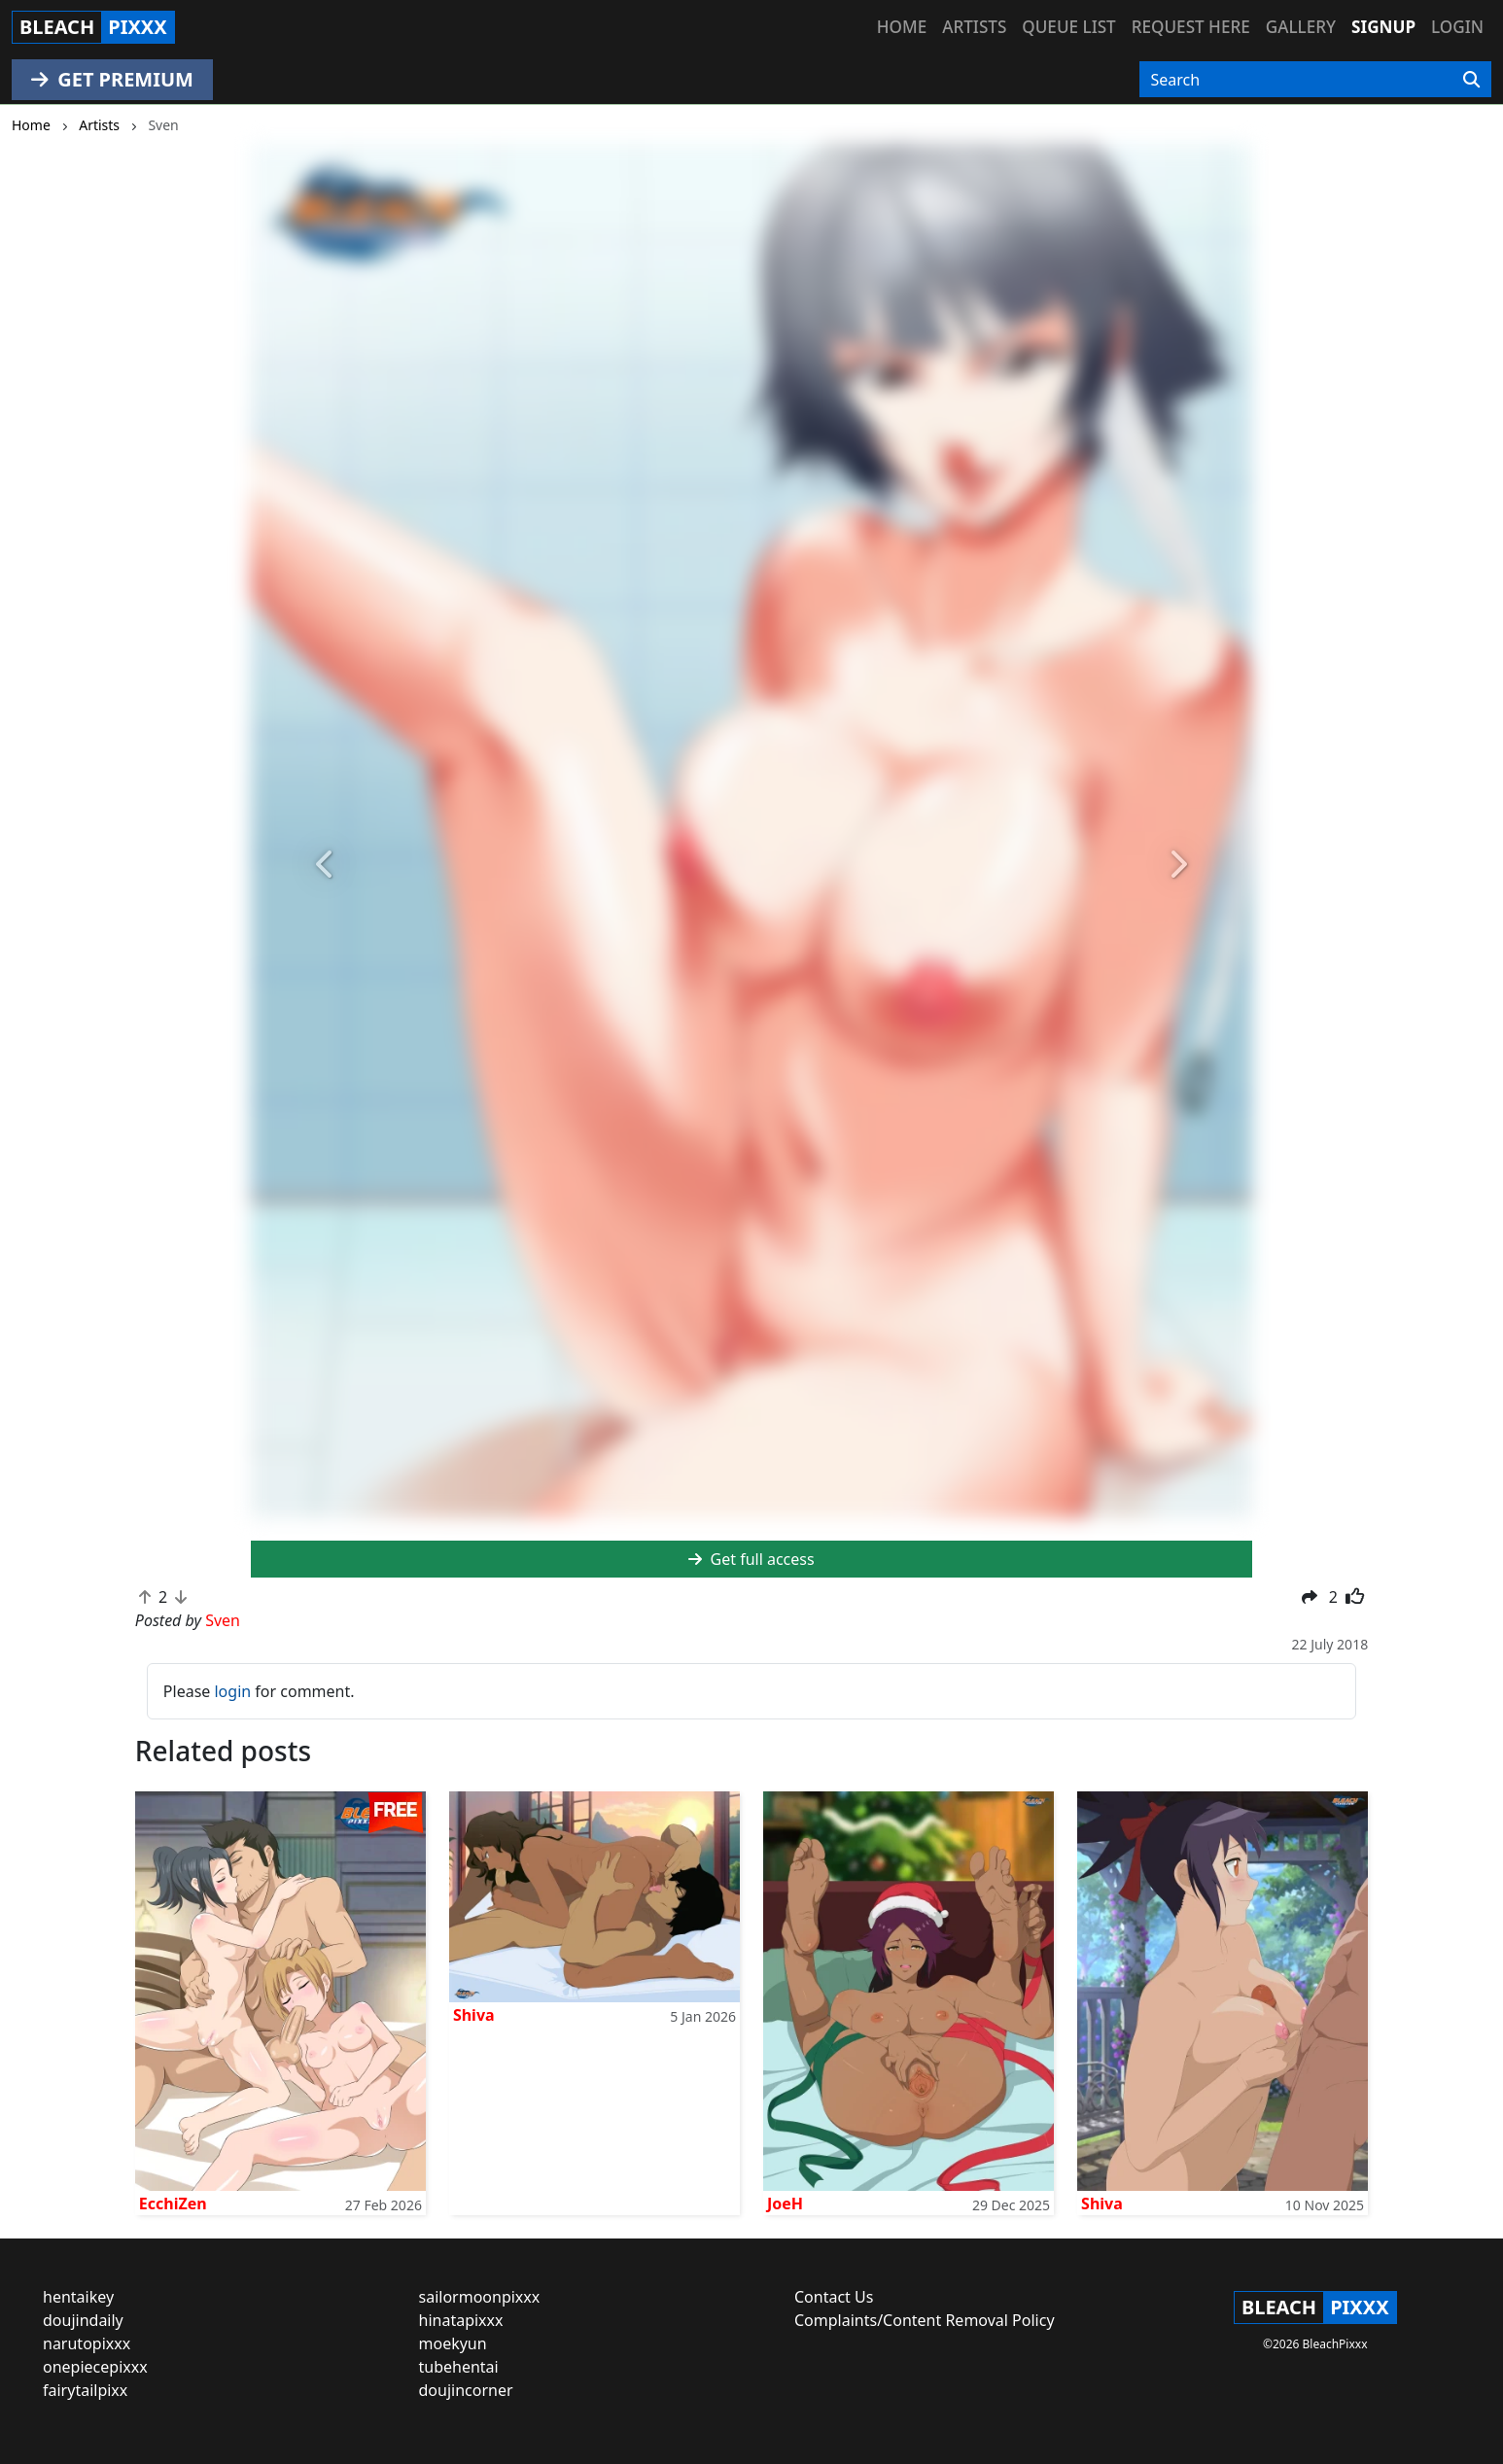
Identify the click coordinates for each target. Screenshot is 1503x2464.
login (232, 1691)
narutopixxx (86, 2343)
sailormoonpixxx (480, 2297)
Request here (1191, 27)
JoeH (785, 2203)
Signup (1383, 27)
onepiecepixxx (95, 2366)
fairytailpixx (85, 2390)
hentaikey (78, 2297)
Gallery (1301, 27)
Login (1457, 27)
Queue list (1068, 27)
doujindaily (83, 2320)
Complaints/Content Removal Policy (924, 2320)
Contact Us (833, 2297)
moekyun (453, 2343)
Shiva (474, 2015)
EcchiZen (173, 2203)
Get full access (751, 1559)
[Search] (1471, 79)
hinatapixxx (461, 2320)
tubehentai (459, 2366)
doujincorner (466, 2390)
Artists (974, 27)
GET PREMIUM (112, 79)
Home (901, 27)
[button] (326, 864)
